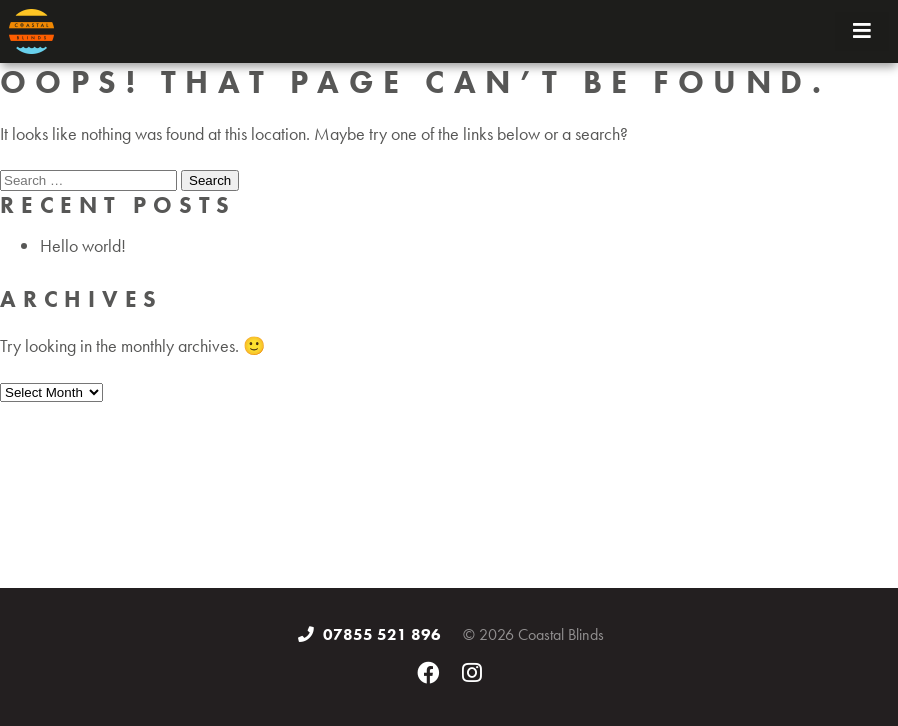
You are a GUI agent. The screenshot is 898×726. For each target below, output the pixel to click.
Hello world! (83, 245)
